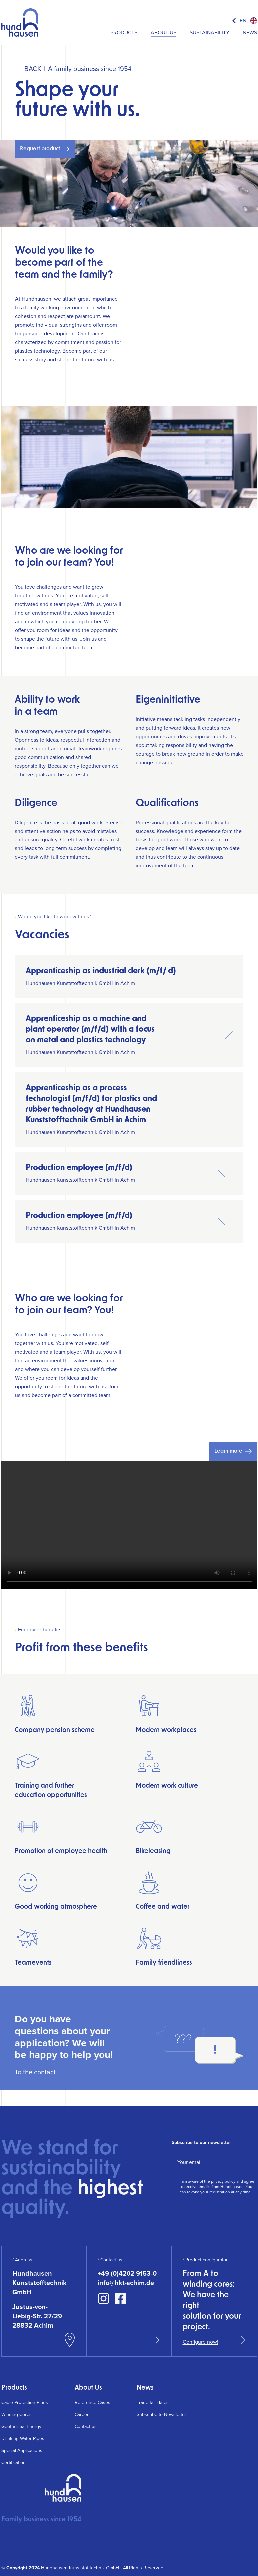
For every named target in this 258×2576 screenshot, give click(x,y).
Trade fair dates (153, 2402)
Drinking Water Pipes (22, 2438)
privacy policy (223, 2181)
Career (82, 2414)
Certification (13, 2462)
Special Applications (21, 2450)
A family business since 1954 (89, 68)
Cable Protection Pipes (24, 2402)
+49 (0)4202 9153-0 (127, 2273)
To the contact (35, 2072)
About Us (163, 32)
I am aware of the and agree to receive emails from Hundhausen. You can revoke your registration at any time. (217, 2187)
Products (123, 32)
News (250, 32)
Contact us (86, 2426)
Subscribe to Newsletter (161, 2414)
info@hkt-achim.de (126, 2283)
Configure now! (200, 2342)
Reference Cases (92, 2402)
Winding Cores (16, 2414)
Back (32, 68)
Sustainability (209, 32)
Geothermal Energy (21, 2426)
